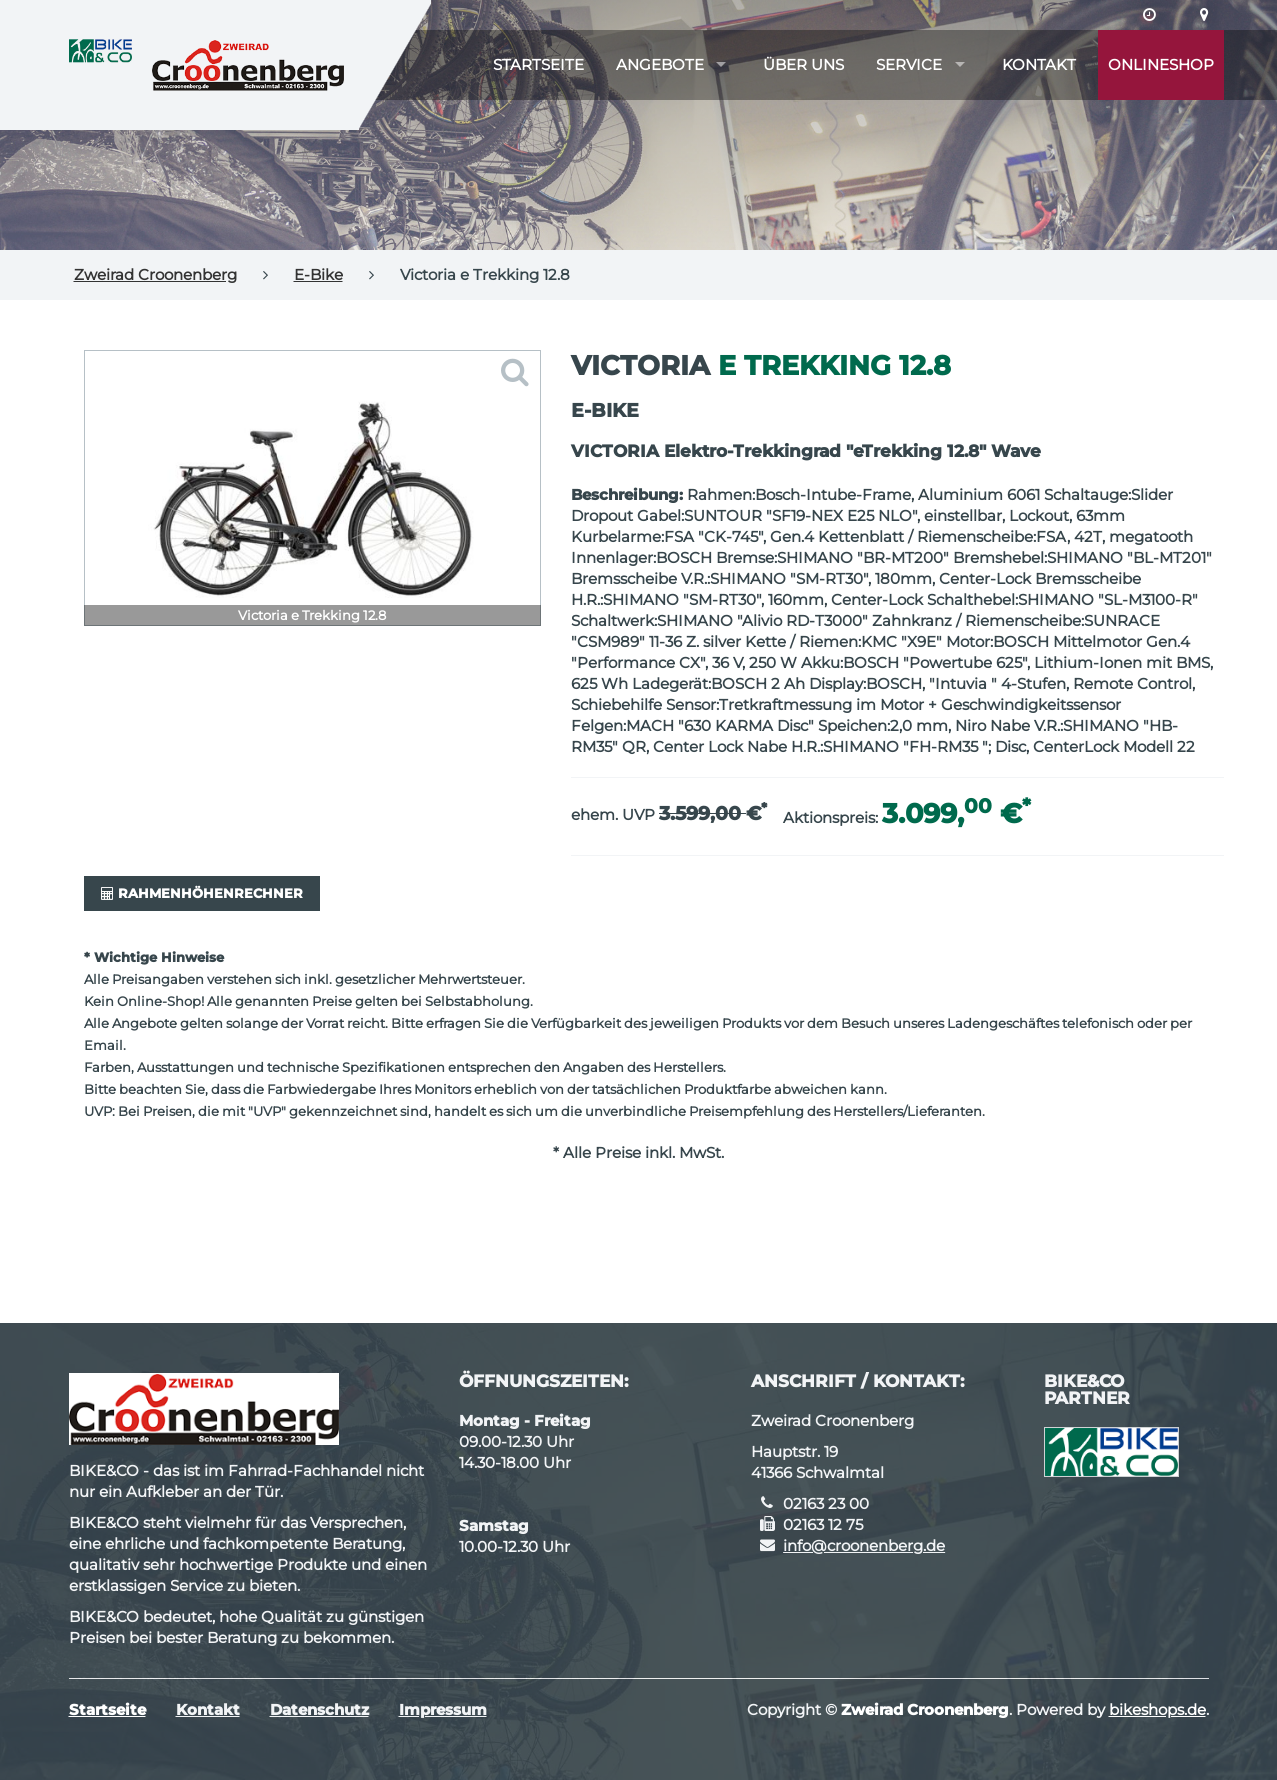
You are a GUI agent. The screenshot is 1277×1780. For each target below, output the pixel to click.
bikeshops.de (1157, 1709)
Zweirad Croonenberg (155, 274)
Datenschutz (319, 1709)
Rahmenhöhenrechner (202, 893)
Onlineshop (1161, 64)
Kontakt (1039, 64)
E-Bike (318, 274)
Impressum (443, 1709)
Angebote (660, 64)
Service (909, 64)
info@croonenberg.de (864, 1545)
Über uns (803, 64)
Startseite (538, 64)
